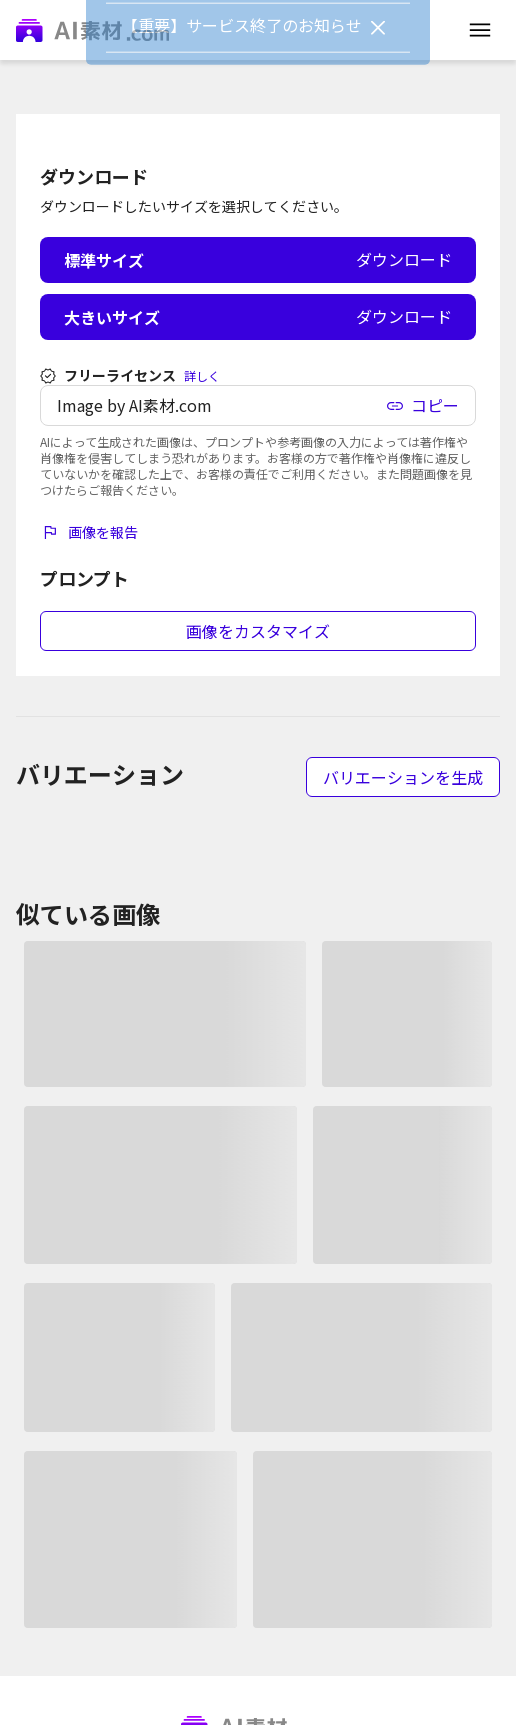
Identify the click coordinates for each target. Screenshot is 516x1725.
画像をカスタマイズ (258, 631)
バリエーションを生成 (403, 777)
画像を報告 (89, 532)
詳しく (202, 376)
